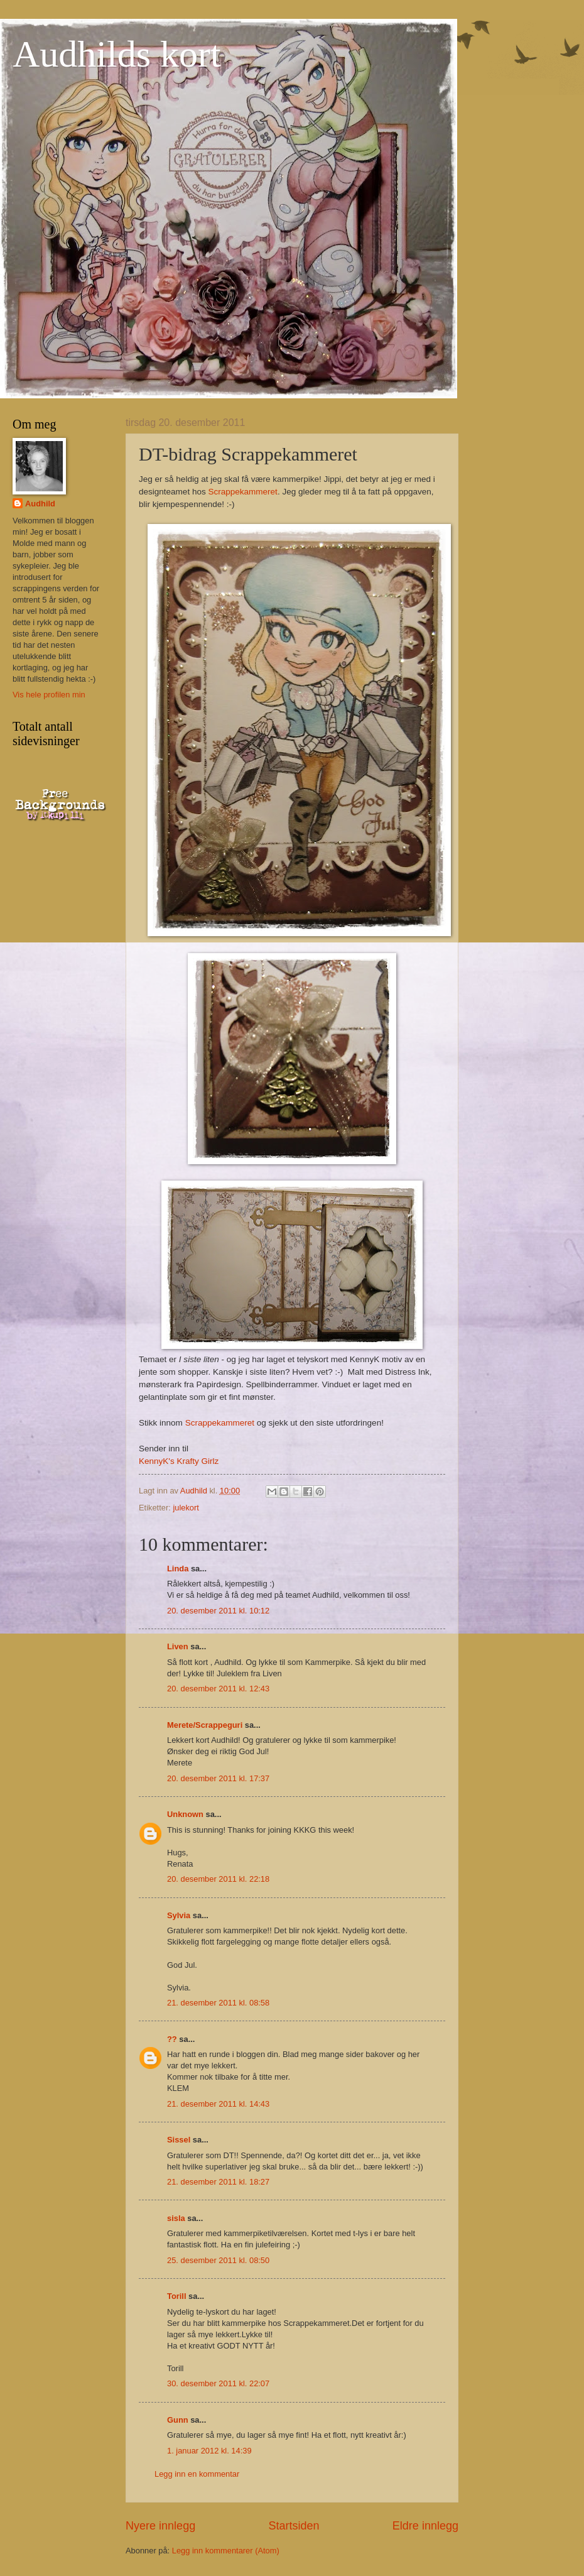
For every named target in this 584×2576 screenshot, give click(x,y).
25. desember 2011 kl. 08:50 (218, 2260)
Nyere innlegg (160, 2525)
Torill (177, 2296)
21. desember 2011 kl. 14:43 (218, 2104)
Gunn (177, 2420)
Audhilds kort (117, 54)
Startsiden (293, 2525)
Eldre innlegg (425, 2525)
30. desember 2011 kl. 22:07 (218, 2383)
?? (172, 2039)
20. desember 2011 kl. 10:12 (218, 1610)
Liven (177, 1646)
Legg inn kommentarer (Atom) (225, 2550)
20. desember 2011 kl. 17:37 (218, 1778)
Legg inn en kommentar (196, 2474)
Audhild (40, 503)
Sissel (178, 2139)
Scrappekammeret (242, 491)
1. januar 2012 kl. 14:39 (209, 2450)
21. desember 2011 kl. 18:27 (218, 2181)
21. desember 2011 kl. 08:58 (218, 2002)
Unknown (185, 1814)
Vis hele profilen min (49, 694)
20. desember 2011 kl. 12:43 (218, 1688)
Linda (177, 1568)
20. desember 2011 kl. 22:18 (218, 1879)
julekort (186, 1507)
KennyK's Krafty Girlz (179, 1461)
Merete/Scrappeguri (204, 1725)
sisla (176, 2218)
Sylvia (178, 1915)
